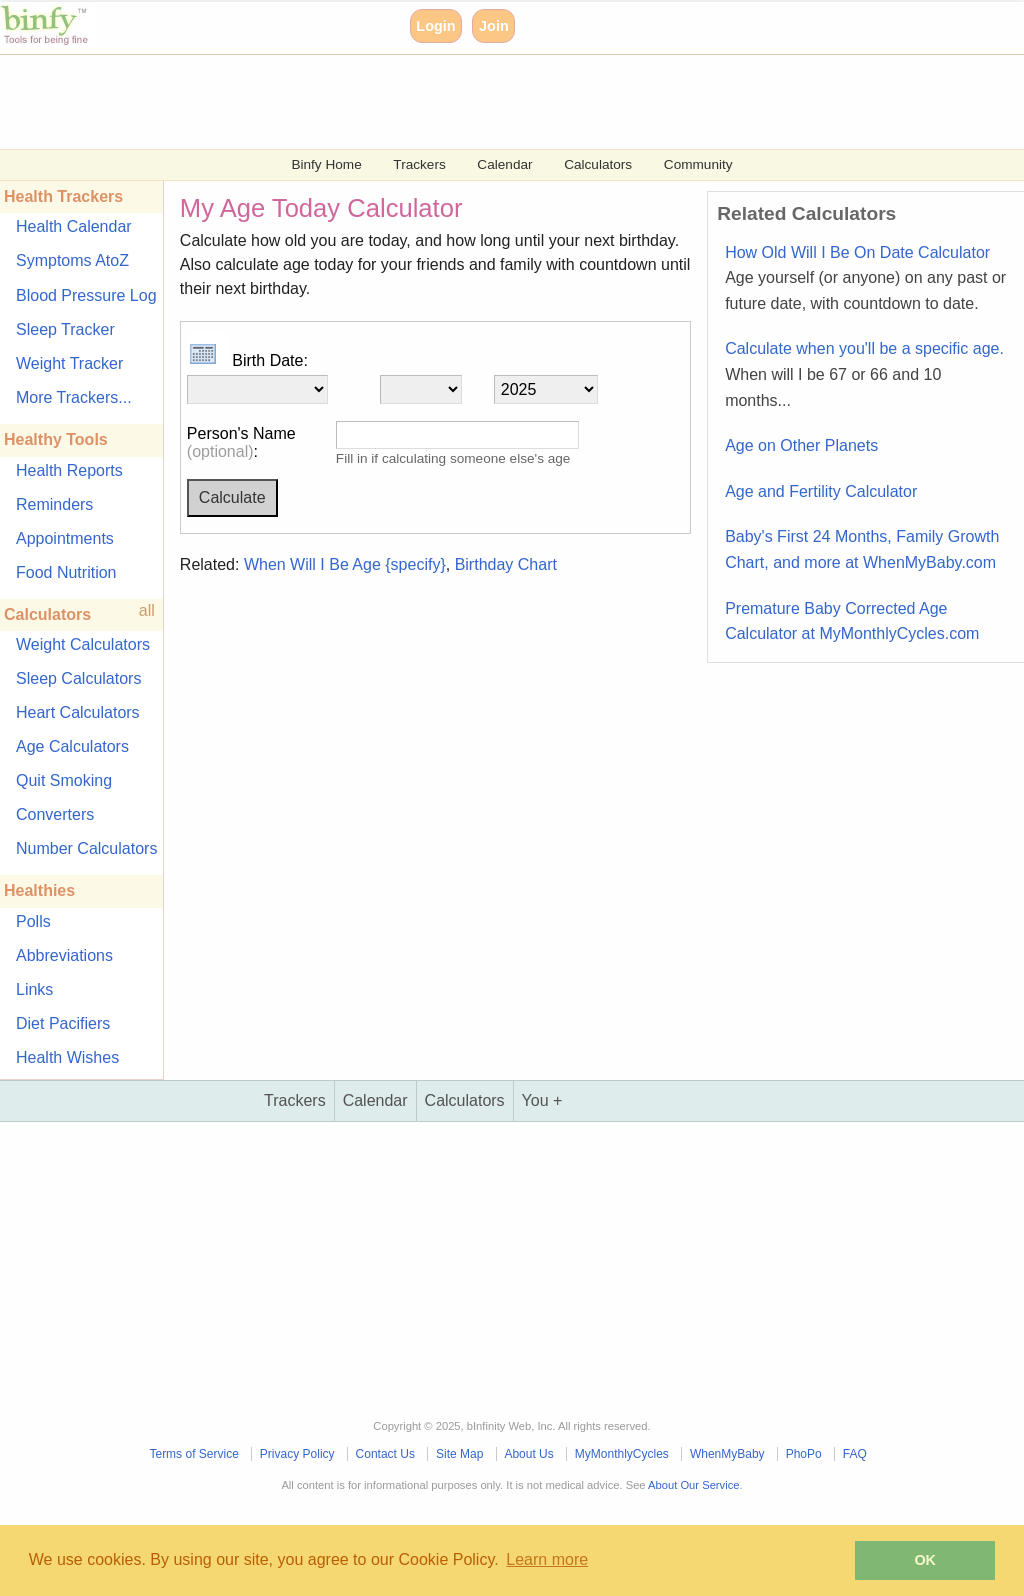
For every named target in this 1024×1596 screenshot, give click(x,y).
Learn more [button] (547, 1559)
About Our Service (693, 1485)
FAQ (855, 1454)
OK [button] (925, 1560)
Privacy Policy (297, 1454)
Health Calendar (74, 226)
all (147, 610)
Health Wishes (67, 1057)
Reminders (54, 504)
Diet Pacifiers (63, 1023)
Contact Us (385, 1454)
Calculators (598, 164)
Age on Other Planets (801, 445)
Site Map (459, 1454)
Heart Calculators (78, 712)
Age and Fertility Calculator (821, 491)
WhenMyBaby (727, 1454)
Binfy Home (326, 164)
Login (435, 26)
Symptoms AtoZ (72, 260)
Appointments (65, 538)
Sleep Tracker (65, 329)
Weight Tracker (69, 363)
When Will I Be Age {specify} (345, 564)
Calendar (504, 164)
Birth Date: (247, 360)
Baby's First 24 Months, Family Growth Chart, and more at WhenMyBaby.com (862, 549)
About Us (528, 1454)
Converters (55, 814)
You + (542, 1100)
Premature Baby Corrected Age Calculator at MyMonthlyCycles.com (852, 621)
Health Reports (69, 470)
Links (34, 989)
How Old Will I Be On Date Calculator (865, 278)
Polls (33, 921)
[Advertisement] (512, 100)
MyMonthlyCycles (622, 1454)
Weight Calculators (83, 644)
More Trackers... (74, 397)
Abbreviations (64, 955)
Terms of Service (193, 1454)
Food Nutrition (66, 572)
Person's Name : (241, 442)
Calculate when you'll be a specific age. (864, 374)
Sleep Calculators (78, 678)
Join (494, 26)
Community (698, 164)
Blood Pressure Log (86, 295)
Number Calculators (86, 848)
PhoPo (804, 1454)
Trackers (419, 164)
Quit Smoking (64, 780)
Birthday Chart (506, 564)
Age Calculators (72, 746)
